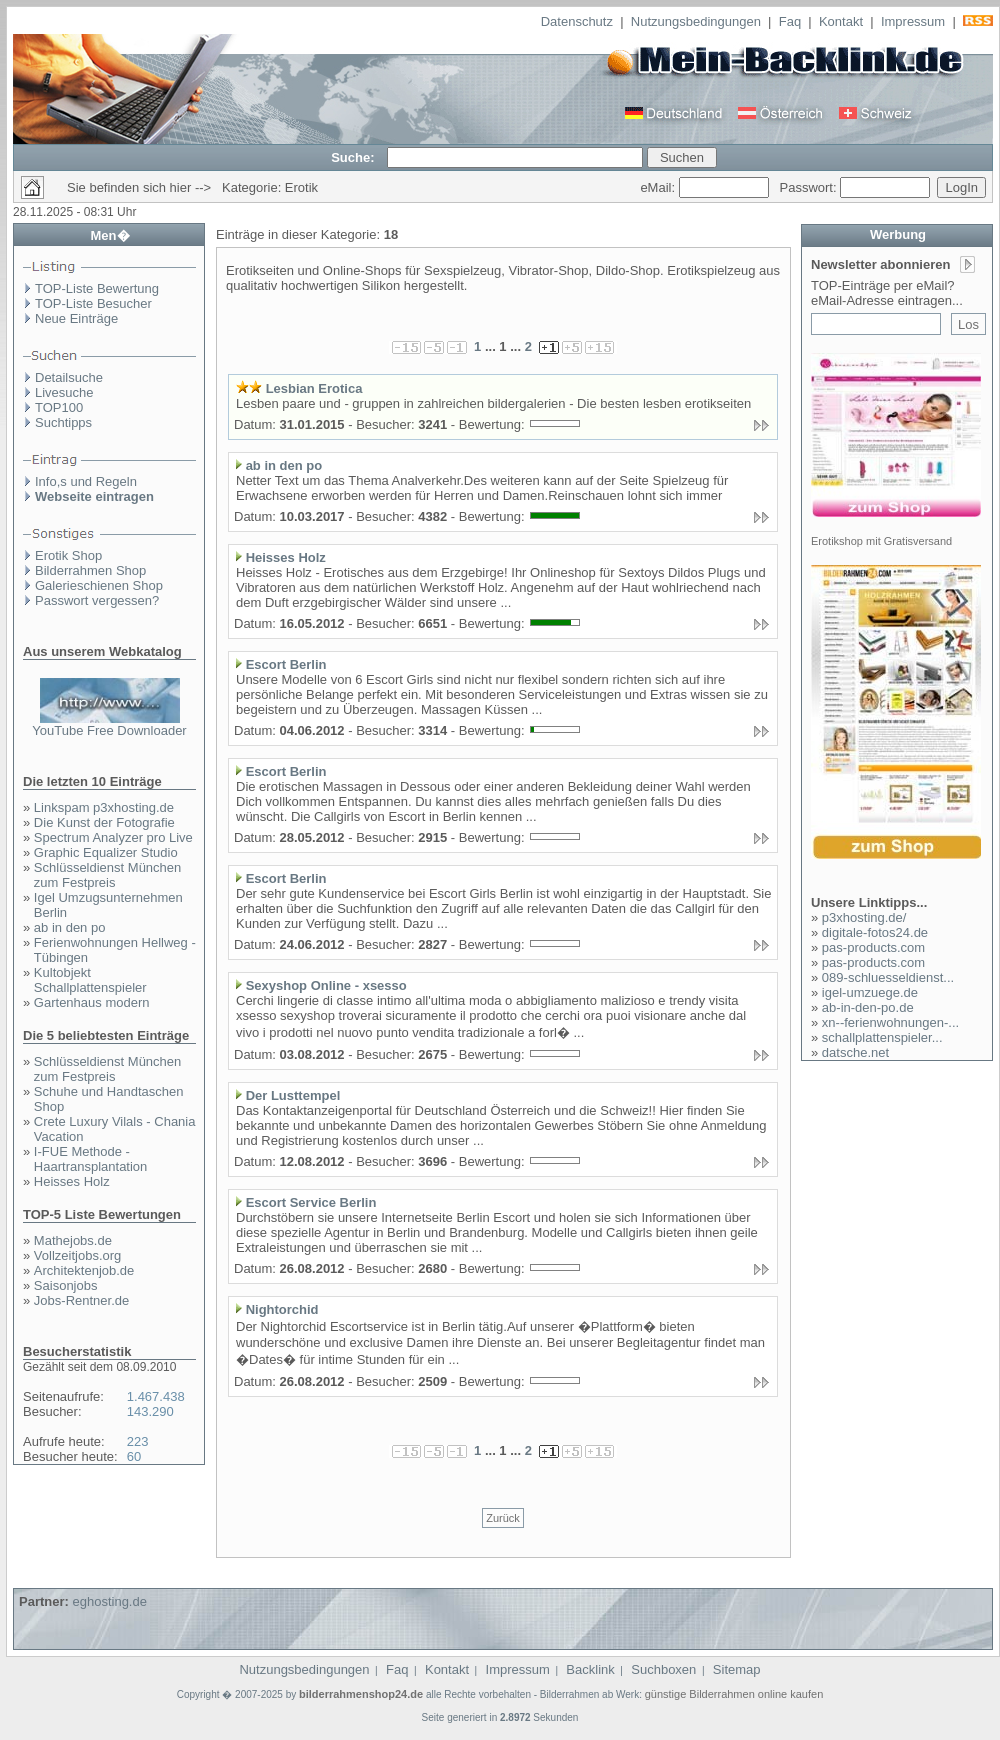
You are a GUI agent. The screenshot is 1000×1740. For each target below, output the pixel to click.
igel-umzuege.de (870, 992)
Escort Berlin (286, 664)
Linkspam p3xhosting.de (104, 807)
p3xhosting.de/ (864, 917)
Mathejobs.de (73, 1240)
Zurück (503, 1518)
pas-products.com (873, 947)
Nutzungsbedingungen (696, 21)
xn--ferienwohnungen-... (890, 1022)
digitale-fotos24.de (875, 932)
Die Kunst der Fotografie (104, 822)
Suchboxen (663, 1669)
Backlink (590, 1669)
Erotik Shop (68, 555)
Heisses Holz (72, 1181)
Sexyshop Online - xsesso (326, 985)
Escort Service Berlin (311, 1202)
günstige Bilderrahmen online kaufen (734, 1694)
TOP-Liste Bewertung (97, 288)
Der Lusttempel (293, 1095)
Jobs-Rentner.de (81, 1300)
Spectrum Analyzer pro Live (113, 837)
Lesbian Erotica (314, 388)
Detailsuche (69, 377)
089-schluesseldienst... (888, 977)
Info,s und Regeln (86, 481)
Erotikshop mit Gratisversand (881, 541)
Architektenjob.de (84, 1270)
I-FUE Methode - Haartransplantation (90, 1159)
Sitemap (737, 1669)
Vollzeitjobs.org (77, 1255)
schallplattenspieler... (882, 1037)
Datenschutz (577, 21)
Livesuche (64, 392)
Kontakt (841, 21)
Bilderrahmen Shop (90, 570)
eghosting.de (109, 1601)
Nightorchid (282, 1309)
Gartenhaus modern (92, 1002)
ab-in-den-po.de (868, 1007)
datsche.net (855, 1052)
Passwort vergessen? (97, 600)
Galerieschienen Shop (99, 585)
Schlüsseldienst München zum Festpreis (107, 875)
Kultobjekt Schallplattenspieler (90, 980)
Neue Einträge (76, 318)
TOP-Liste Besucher (93, 303)
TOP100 (59, 407)
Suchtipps (63, 422)
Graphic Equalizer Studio (106, 852)
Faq (790, 21)
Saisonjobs (66, 1285)
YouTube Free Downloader (109, 730)
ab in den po (70, 927)
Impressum (913, 21)
